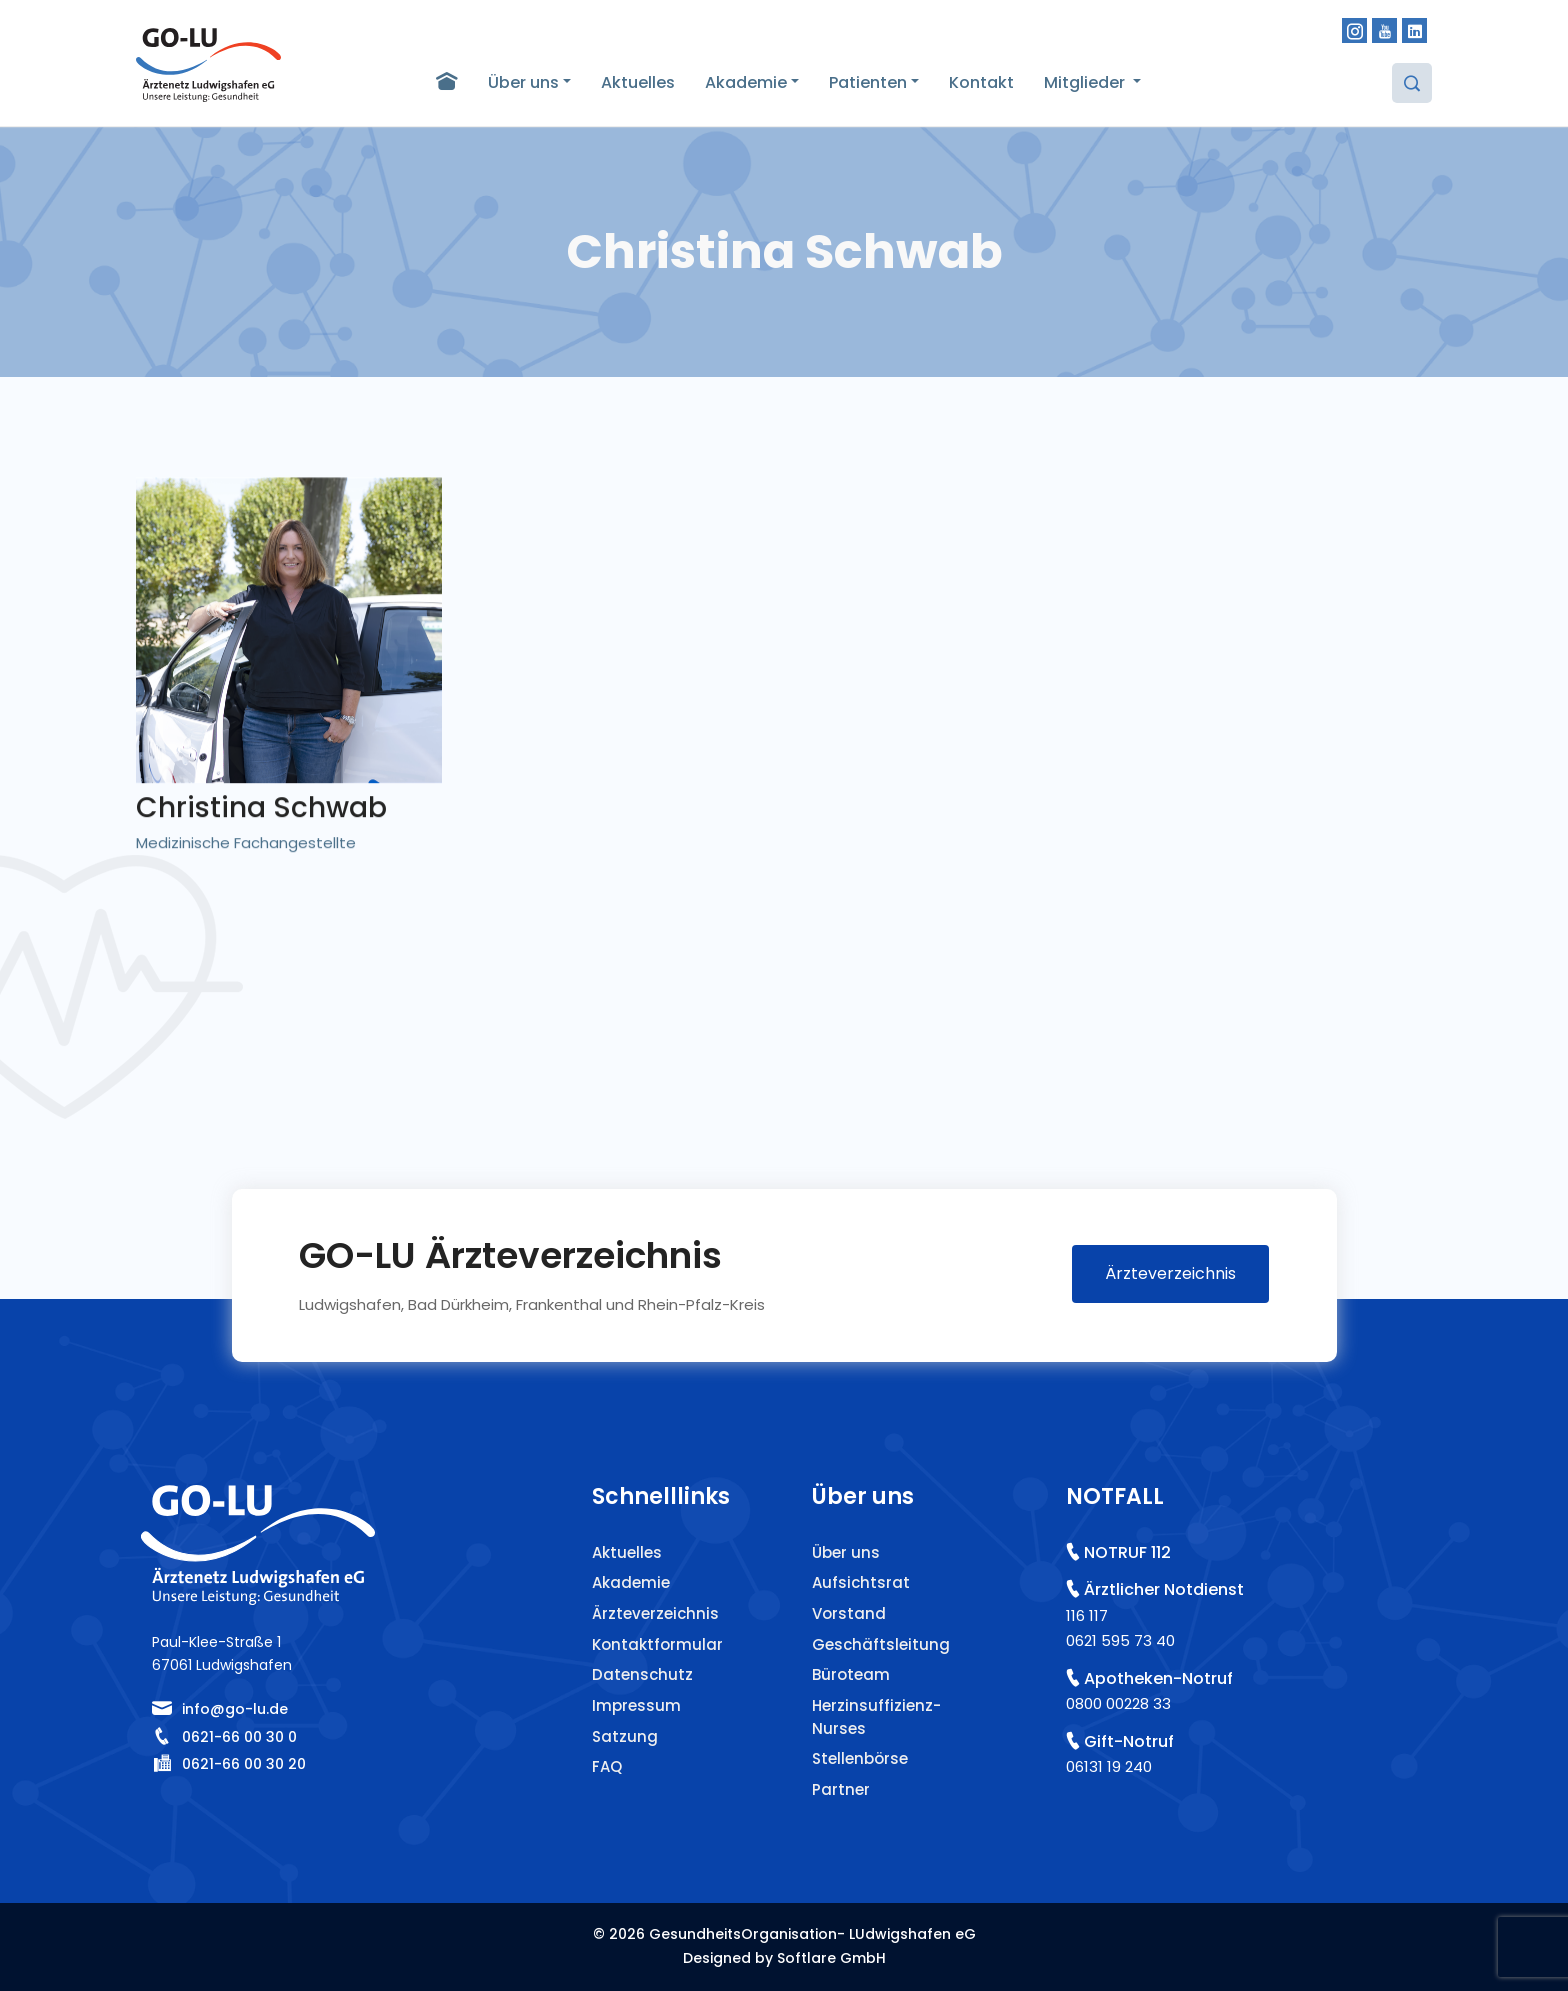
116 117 (1087, 1615)
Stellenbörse (860, 1758)
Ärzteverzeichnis (1170, 1273)
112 (1161, 1552)
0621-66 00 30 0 (239, 1737)
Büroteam (851, 1674)
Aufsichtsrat (861, 1582)
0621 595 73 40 (1120, 1640)
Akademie (746, 82)
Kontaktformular (657, 1644)
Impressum (636, 1705)
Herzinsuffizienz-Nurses (876, 1717)
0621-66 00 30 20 (244, 1764)
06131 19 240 (1109, 1766)
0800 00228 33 (1118, 1703)
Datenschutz (642, 1674)
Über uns (523, 82)
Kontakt (981, 82)
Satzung (625, 1736)
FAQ (607, 1766)
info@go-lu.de (235, 1709)
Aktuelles (638, 82)
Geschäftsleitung (881, 1644)
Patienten (868, 82)
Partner (841, 1789)
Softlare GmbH (831, 1958)
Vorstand (849, 1613)
